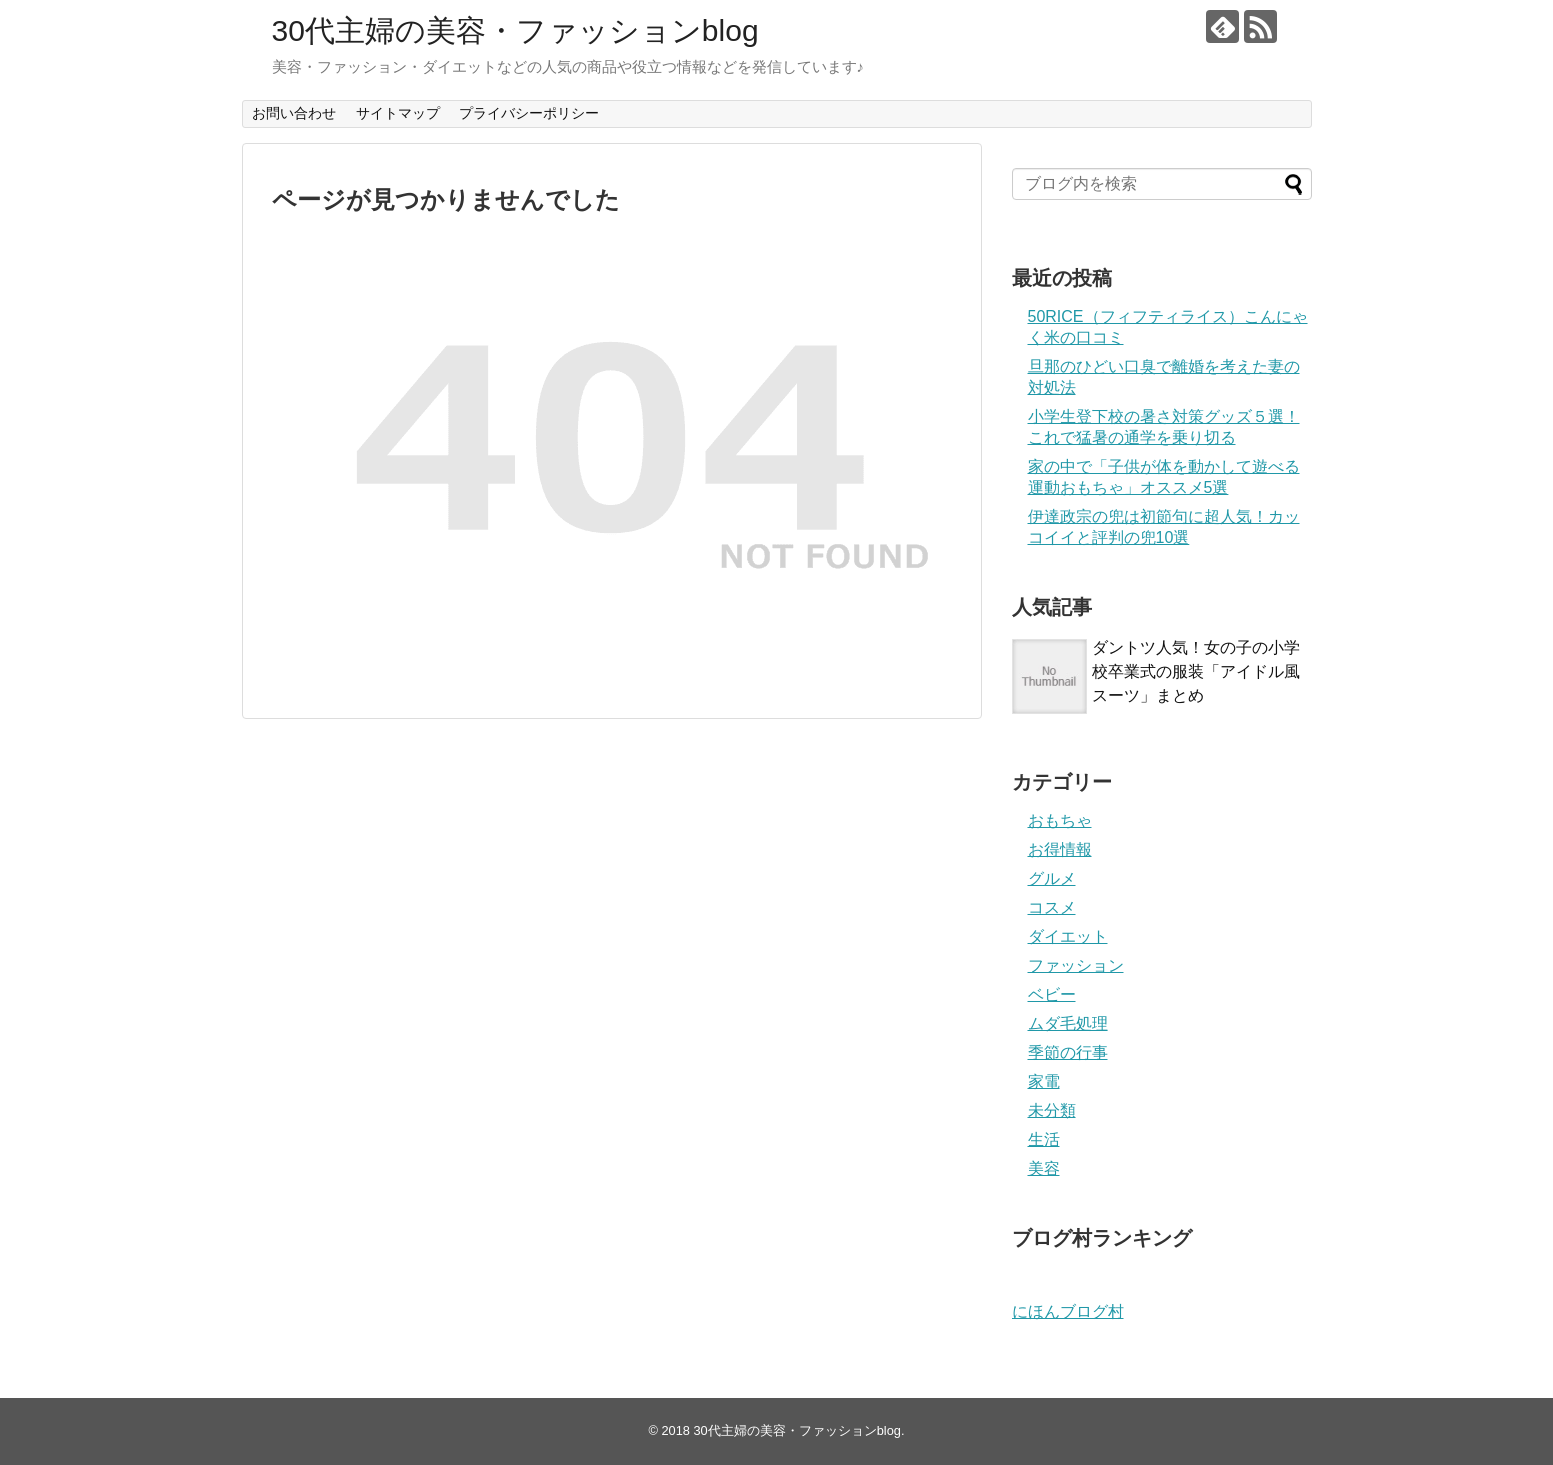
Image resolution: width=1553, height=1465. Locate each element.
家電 (1044, 1081)
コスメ (1052, 907)
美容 (1044, 1168)
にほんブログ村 (1068, 1311)
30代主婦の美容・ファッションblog (515, 30)
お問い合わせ (294, 113)
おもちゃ (1060, 820)
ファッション (1076, 965)
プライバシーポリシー (529, 113)
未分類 (1052, 1110)
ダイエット (1068, 936)
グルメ (1052, 878)
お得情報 (1060, 849)
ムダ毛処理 (1068, 1023)
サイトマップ (398, 113)
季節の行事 (1068, 1052)
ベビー (1052, 994)
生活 (1044, 1139)
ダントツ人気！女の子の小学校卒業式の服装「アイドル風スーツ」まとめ (1196, 671)
